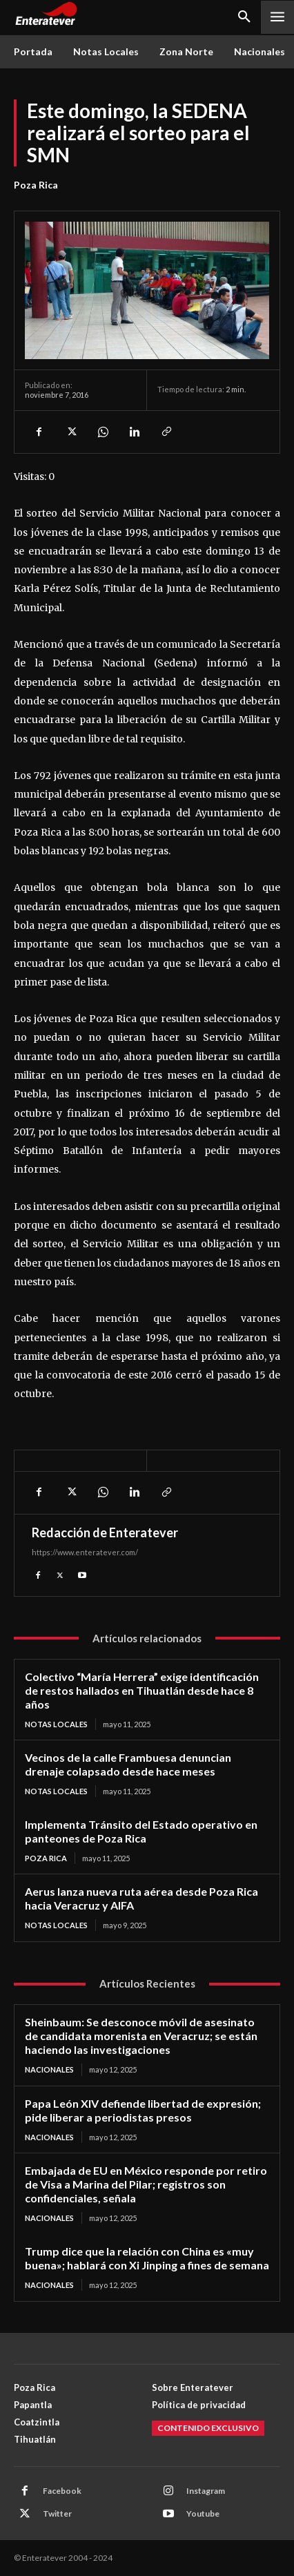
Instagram (205, 2491)
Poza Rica (36, 185)
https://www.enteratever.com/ (85, 1552)
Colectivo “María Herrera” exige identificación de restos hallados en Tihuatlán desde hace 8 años (142, 1690)
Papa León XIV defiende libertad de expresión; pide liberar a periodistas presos (143, 2110)
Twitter (57, 2513)
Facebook (62, 2491)
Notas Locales (56, 1724)
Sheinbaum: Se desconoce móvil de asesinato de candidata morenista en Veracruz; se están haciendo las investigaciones (141, 2035)
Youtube (202, 2513)
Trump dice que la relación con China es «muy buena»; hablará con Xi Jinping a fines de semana (147, 2258)
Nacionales (49, 2069)
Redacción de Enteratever (105, 1532)
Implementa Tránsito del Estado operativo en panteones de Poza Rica (141, 1831)
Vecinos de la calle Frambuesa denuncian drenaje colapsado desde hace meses (128, 1764)
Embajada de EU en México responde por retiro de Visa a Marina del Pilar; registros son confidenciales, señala (146, 2184)
